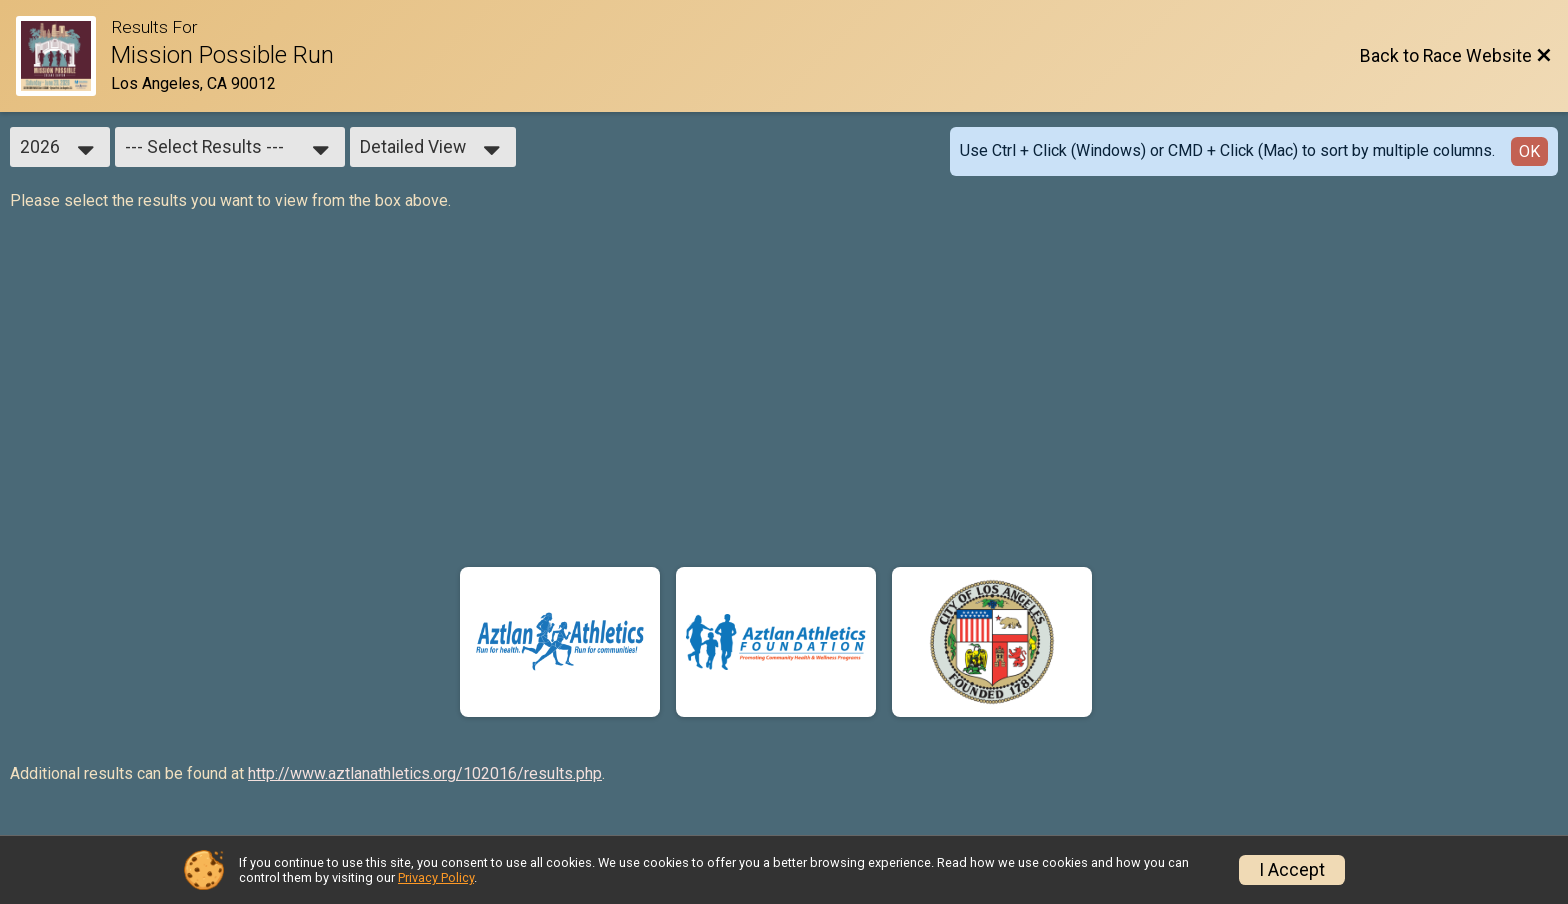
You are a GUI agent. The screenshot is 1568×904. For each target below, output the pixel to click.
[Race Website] (63, 56)
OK (1529, 151)
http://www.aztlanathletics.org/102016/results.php (425, 773)
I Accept (1292, 870)
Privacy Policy (436, 877)
